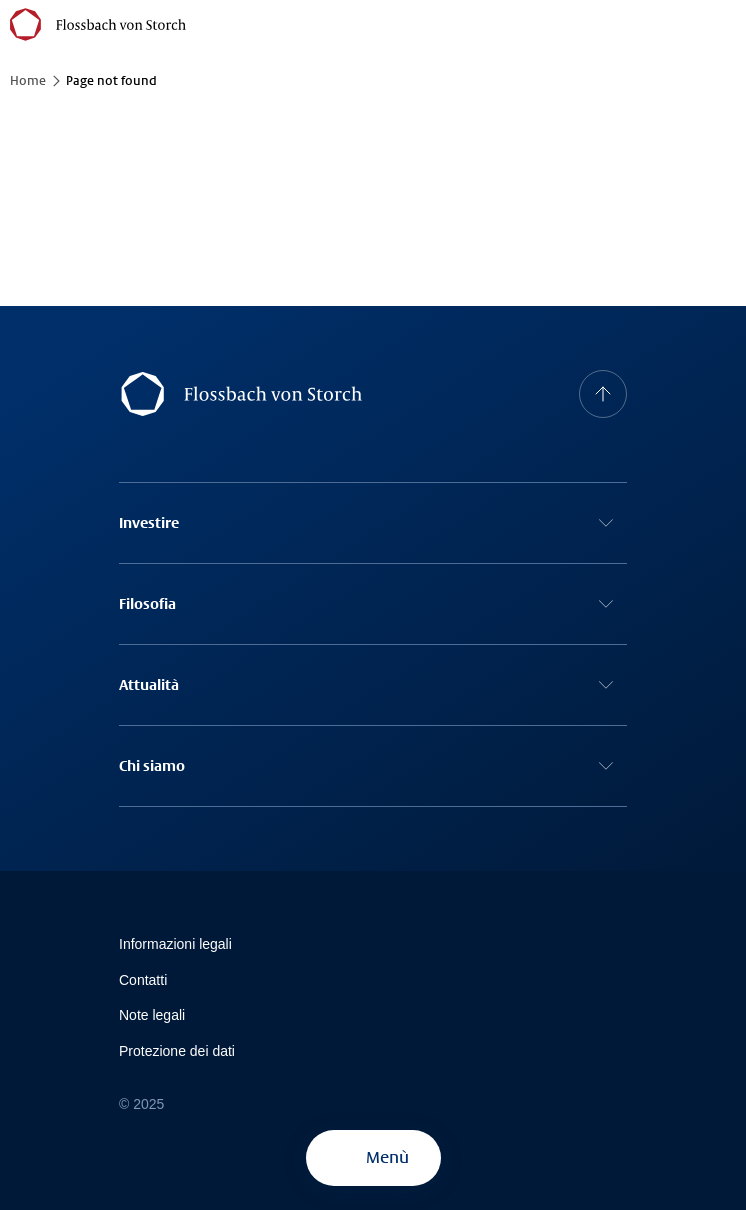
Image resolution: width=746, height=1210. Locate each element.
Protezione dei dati (177, 1051)
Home (28, 81)
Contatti (143, 980)
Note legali (152, 1015)
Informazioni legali (175, 944)
